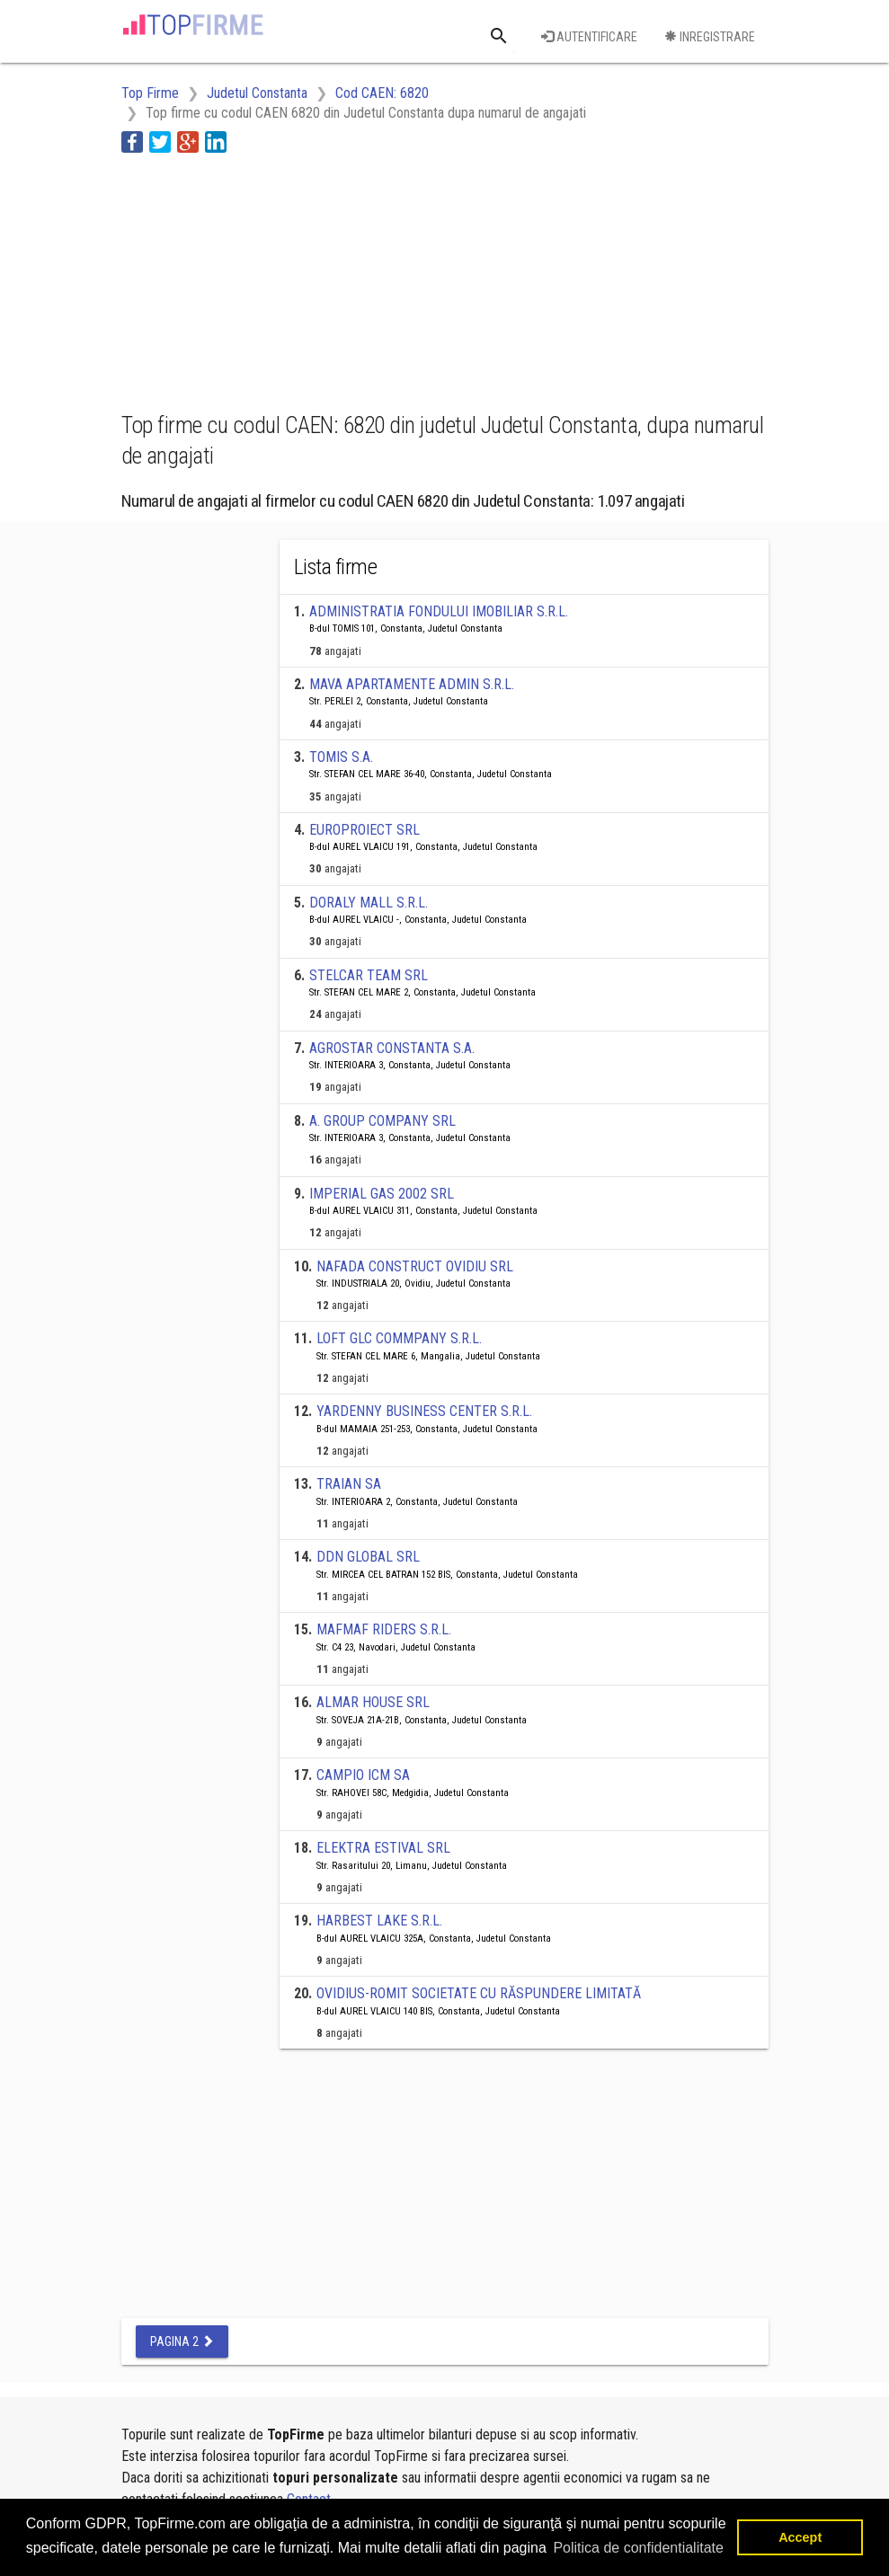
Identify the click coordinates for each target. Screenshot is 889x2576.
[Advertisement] (265, 279)
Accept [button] (800, 2537)
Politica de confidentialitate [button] (638, 2547)
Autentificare (589, 37)
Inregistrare (709, 37)
